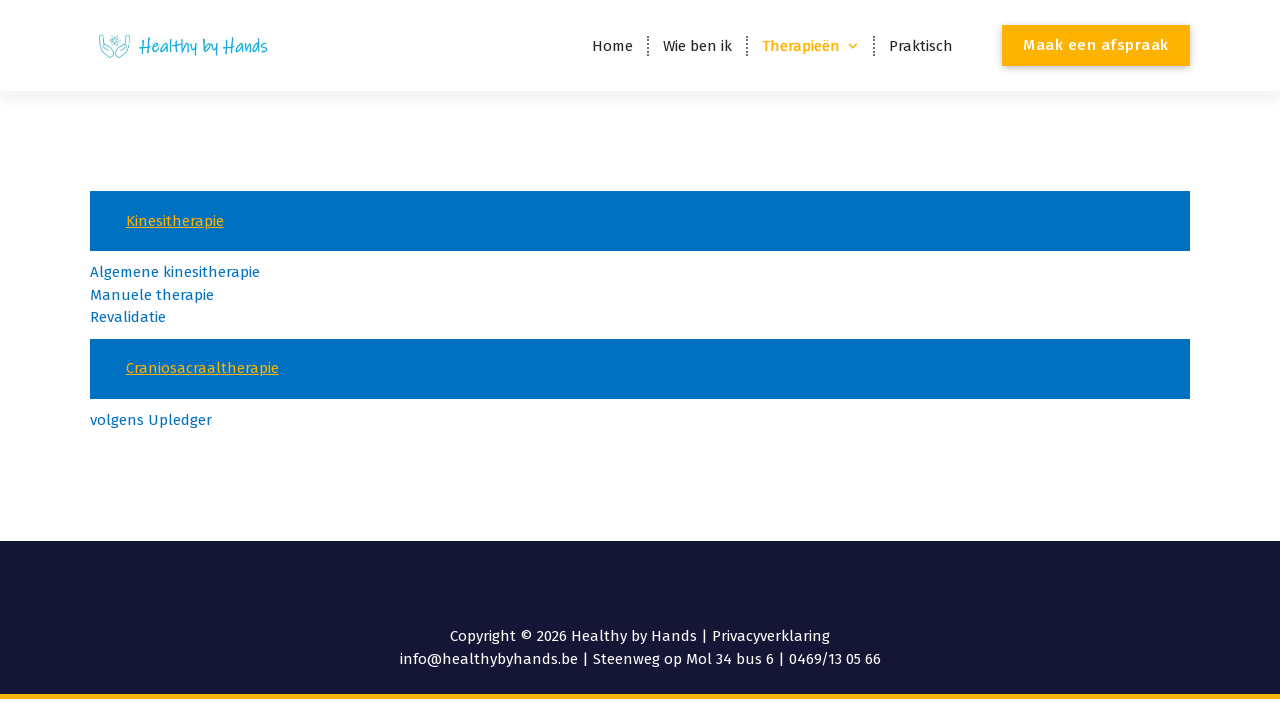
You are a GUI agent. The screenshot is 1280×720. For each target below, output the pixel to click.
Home (612, 46)
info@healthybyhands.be (489, 659)
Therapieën (801, 46)
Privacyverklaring (771, 636)
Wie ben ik (697, 46)
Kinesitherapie (175, 221)
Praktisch (921, 46)
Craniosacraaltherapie (202, 368)
